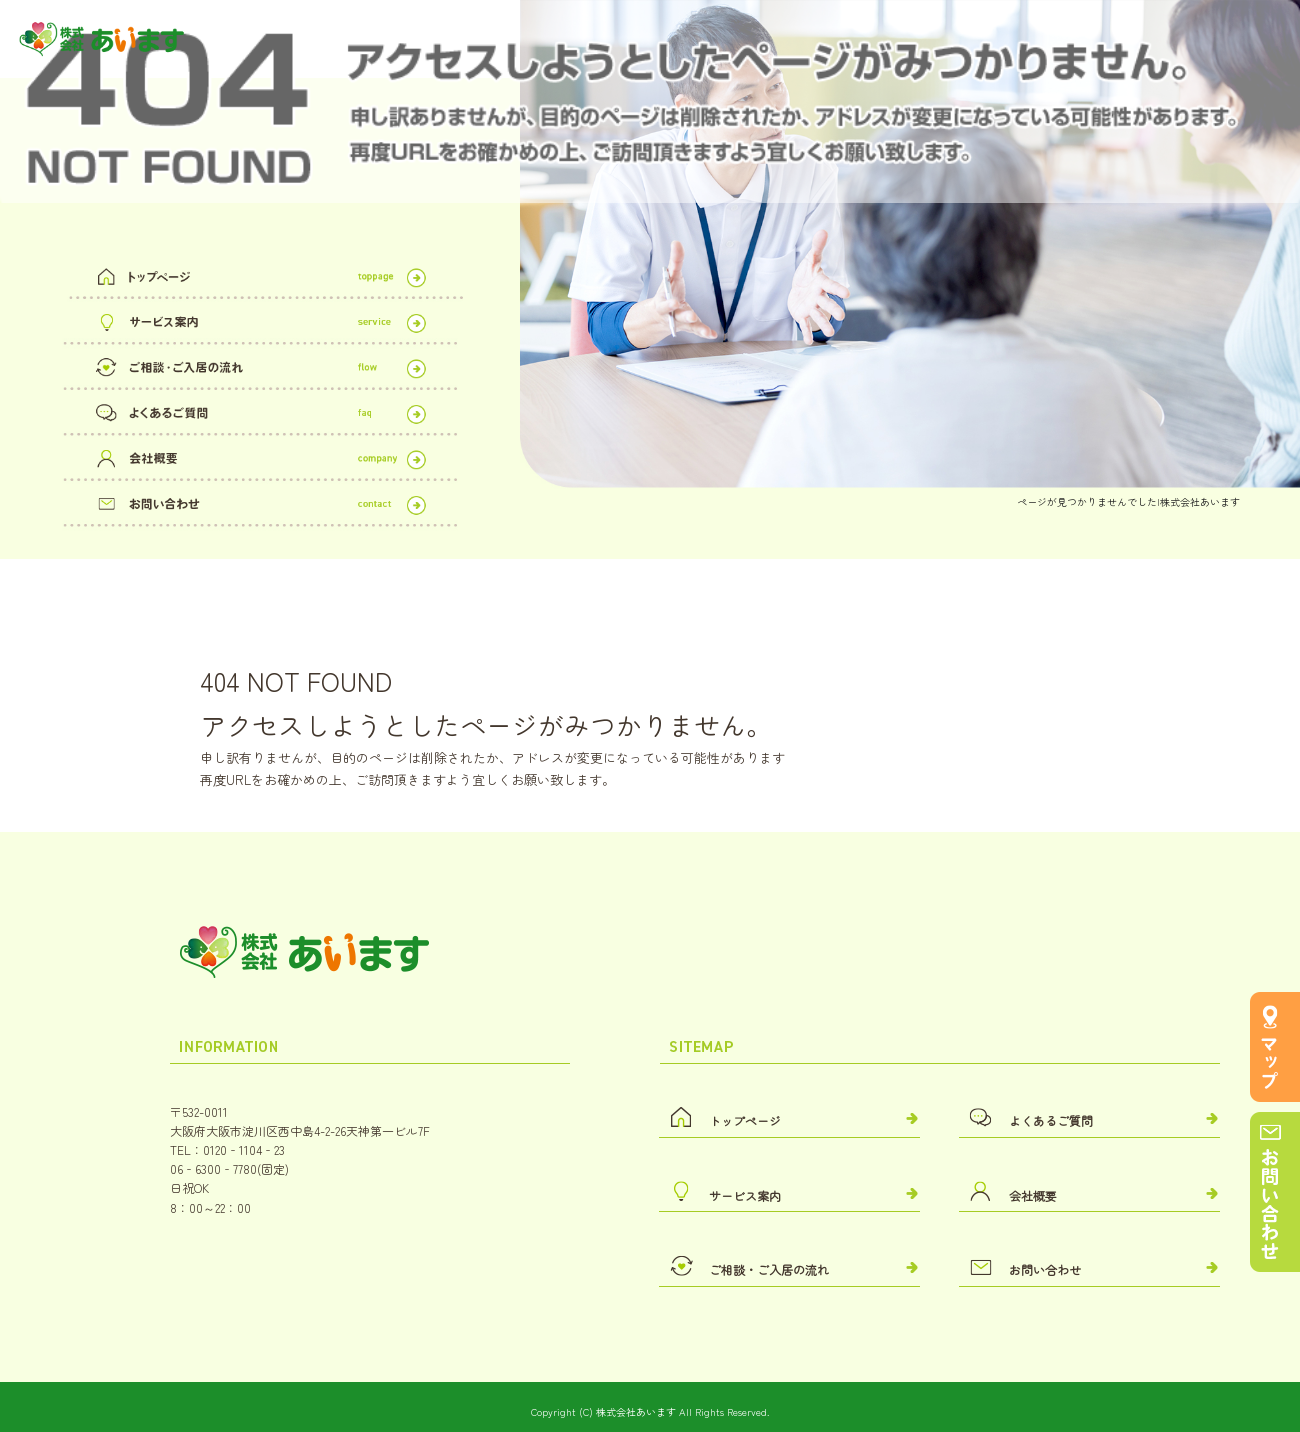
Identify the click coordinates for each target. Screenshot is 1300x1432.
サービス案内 (260, 319)
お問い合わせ (260, 501)
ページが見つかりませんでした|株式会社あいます (1128, 501)
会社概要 (260, 455)
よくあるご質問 (260, 409)
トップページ (260, 273)
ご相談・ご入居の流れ (260, 364)
